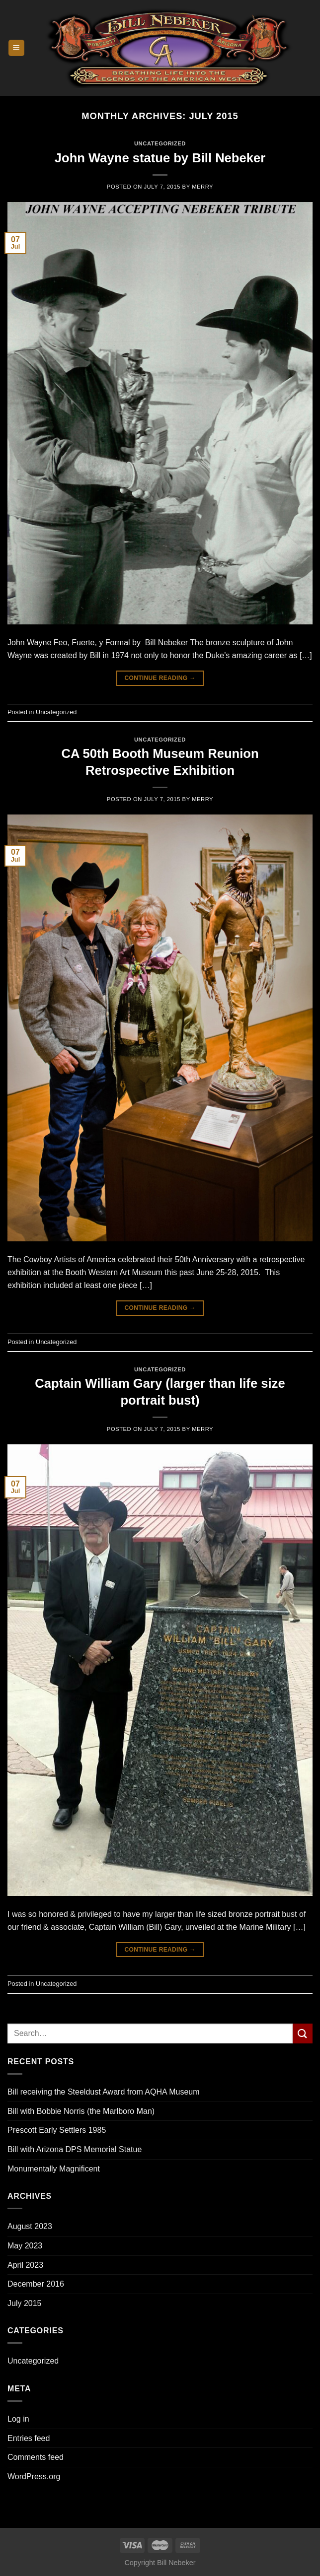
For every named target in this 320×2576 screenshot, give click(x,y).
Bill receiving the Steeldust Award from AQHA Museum (103, 2092)
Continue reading (159, 678)
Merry (202, 187)
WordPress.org (33, 2476)
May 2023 (24, 2245)
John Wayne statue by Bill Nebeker (160, 158)
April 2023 (25, 2265)
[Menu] (16, 48)
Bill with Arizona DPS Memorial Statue (74, 2149)
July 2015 (24, 2303)
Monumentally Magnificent (53, 2169)
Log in (18, 2419)
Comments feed (35, 2457)
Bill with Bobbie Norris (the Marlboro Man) (81, 2111)
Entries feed (28, 2438)
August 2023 (29, 2226)
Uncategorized (33, 2361)
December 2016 (35, 2284)
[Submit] (303, 2033)
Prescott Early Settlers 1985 (56, 2130)
